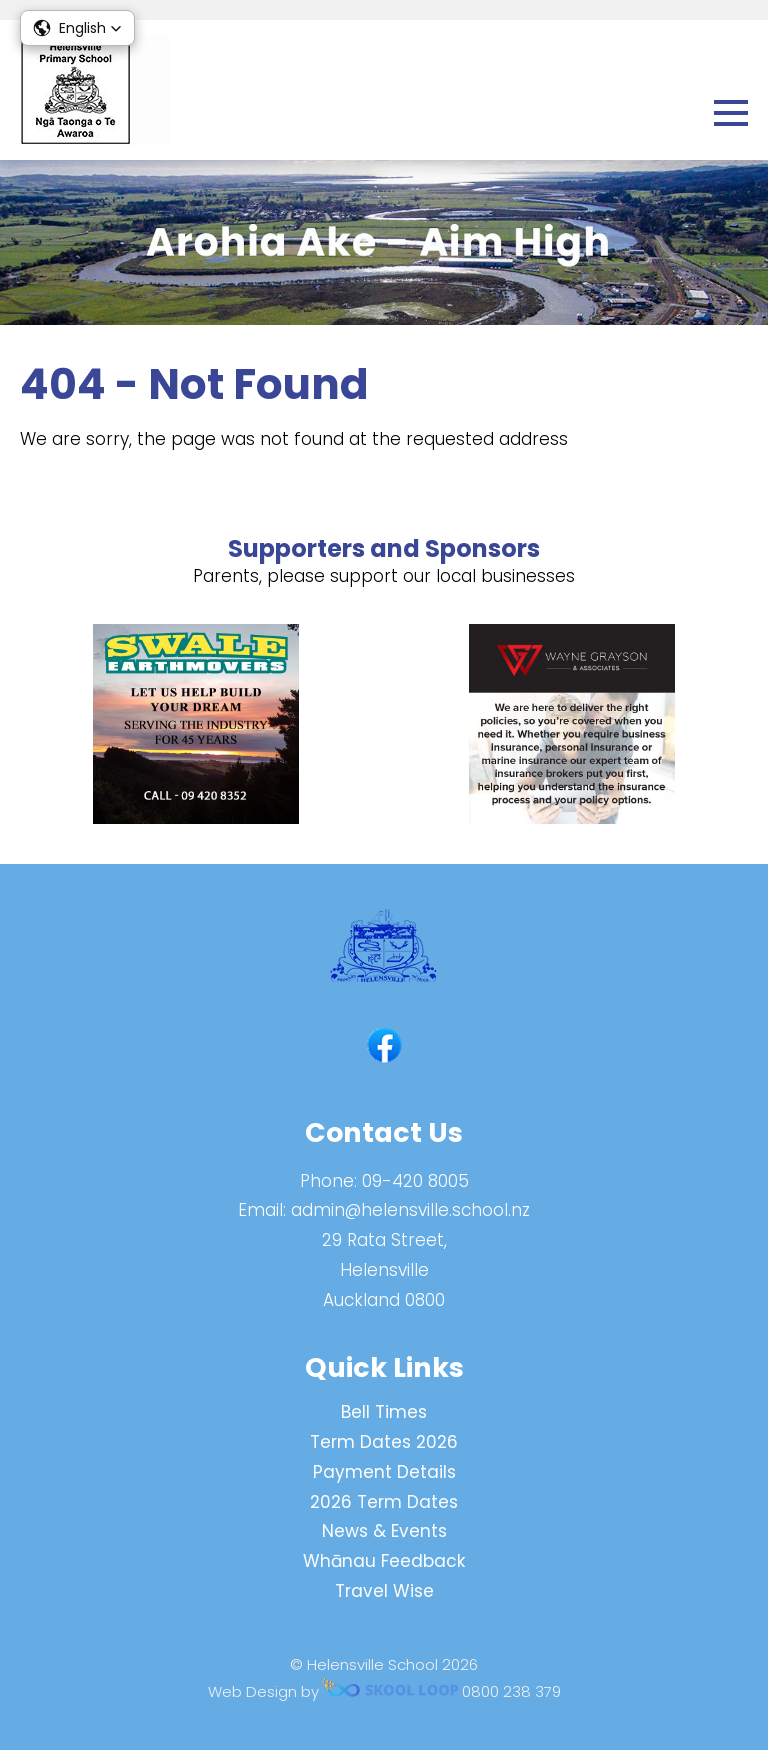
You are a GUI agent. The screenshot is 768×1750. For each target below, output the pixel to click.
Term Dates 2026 (384, 1442)
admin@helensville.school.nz (410, 1210)
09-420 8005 (415, 1181)
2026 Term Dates (384, 1502)
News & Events (384, 1531)
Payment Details (384, 1472)
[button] (77, 28)
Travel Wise (384, 1591)
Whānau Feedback (384, 1561)
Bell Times (384, 1412)
